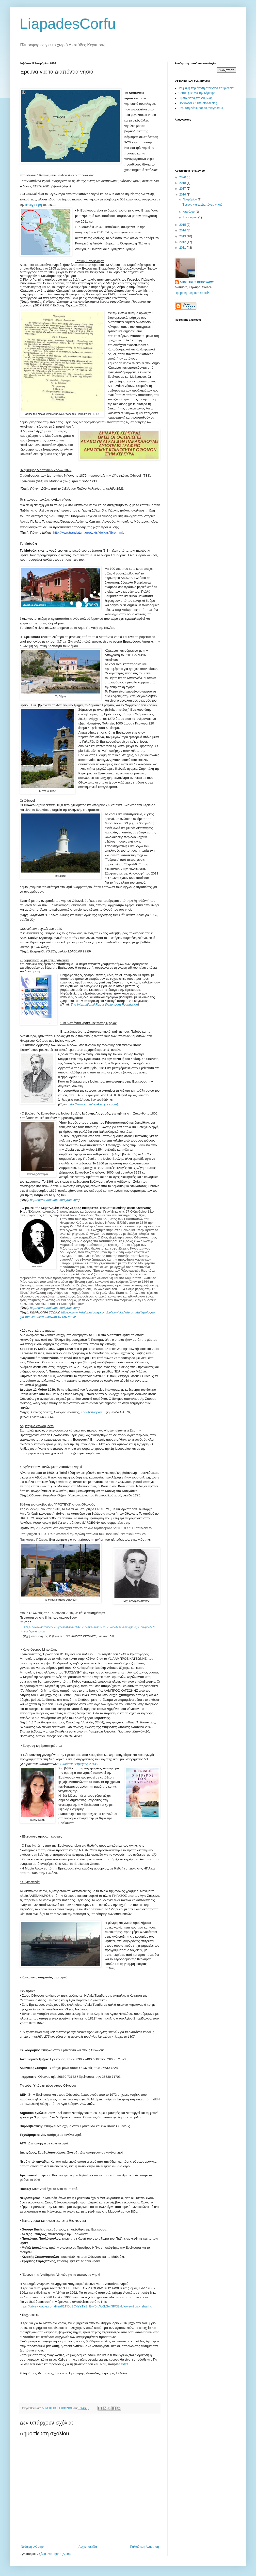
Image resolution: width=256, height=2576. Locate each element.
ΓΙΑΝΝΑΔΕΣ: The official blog (197, 103)
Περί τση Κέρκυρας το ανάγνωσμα (200, 108)
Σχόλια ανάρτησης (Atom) (54, 2554)
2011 (183, 247)
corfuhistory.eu (91, 1412)
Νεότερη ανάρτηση (33, 2546)
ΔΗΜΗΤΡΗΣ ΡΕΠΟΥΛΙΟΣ (197, 282)
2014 (183, 230)
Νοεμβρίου (190, 199)
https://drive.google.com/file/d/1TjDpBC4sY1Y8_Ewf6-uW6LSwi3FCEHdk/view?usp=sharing (86, 2306)
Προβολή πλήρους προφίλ (192, 293)
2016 (183, 194)
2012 (183, 242)
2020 (183, 177)
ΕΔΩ (124, 2364)
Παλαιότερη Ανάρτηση (144, 2546)
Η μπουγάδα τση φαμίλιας (195, 98)
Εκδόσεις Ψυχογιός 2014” (78, 1764)
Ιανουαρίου (190, 217)
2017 (183, 188)
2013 (183, 236)
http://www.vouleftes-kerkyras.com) (92, 1104)
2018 (183, 183)
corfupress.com (34, 1631)
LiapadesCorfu (68, 23)
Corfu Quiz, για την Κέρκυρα (196, 93)
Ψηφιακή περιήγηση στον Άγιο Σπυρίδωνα (206, 88)
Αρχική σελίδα (88, 2546)
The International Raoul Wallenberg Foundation (104, 1004)
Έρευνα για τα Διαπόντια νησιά (202, 204)
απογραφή (33, 205)
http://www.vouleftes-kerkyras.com (54, 1200)
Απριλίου (189, 211)
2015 (183, 224)
